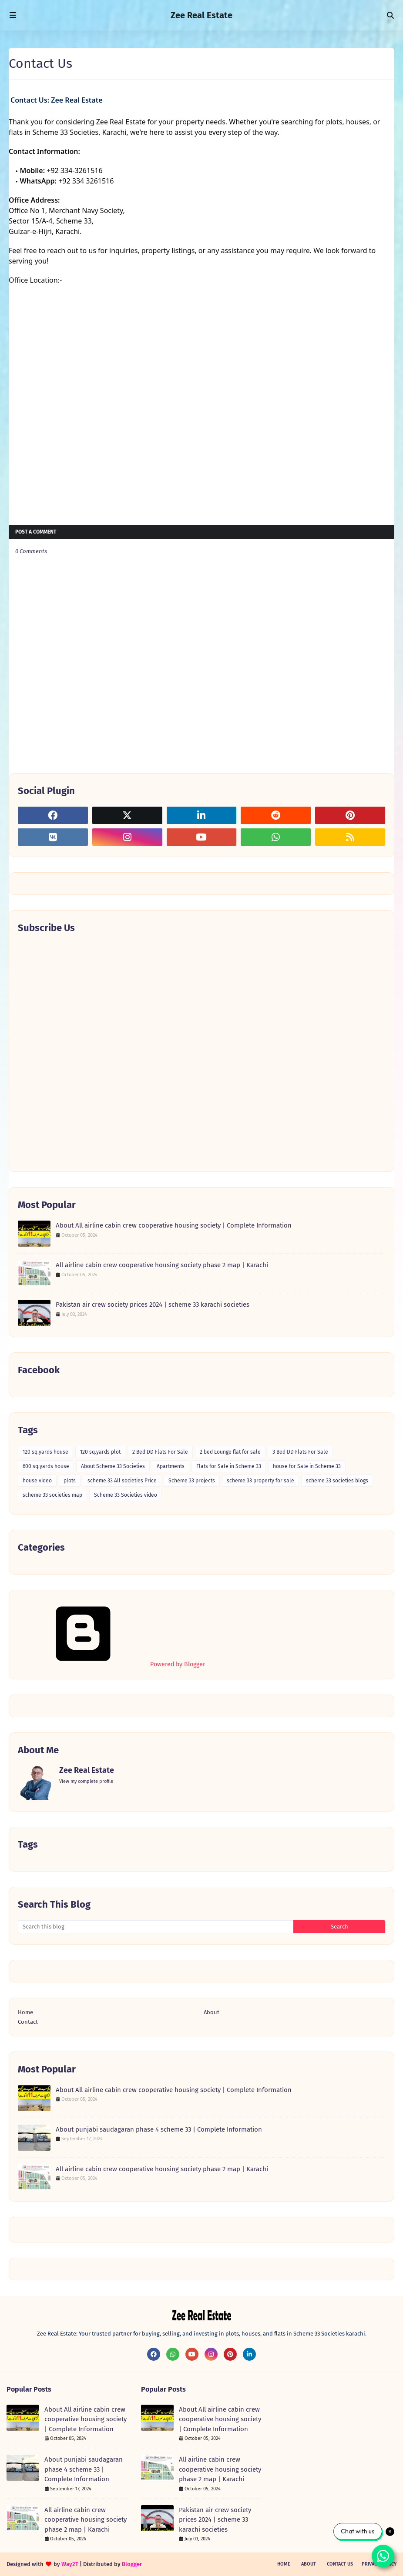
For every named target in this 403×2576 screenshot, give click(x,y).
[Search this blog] (155, 1926)
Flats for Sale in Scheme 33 (228, 1466)
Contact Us (340, 2564)
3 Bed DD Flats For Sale (300, 1452)
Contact (28, 2022)
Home (25, 2012)
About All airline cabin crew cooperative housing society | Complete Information (174, 1225)
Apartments (171, 1466)
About (211, 2012)
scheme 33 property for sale (260, 1481)
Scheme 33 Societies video (125, 1495)
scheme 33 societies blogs (337, 1481)
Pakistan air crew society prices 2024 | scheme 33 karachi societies (152, 1304)
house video (37, 1481)
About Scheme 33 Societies (113, 1466)
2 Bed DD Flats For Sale (160, 1452)
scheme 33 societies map (52, 1495)
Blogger (132, 2564)
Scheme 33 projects (191, 1481)
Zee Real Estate (201, 15)
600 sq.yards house (46, 1466)
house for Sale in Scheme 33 (307, 1466)
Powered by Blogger (111, 1664)
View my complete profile (86, 1781)
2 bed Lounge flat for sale (230, 1452)
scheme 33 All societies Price (122, 1481)
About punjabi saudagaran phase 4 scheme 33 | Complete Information (159, 2129)
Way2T (69, 2564)
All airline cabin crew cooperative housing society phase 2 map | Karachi (162, 1265)
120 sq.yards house (45, 1452)
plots (70, 1481)
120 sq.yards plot (100, 1452)
